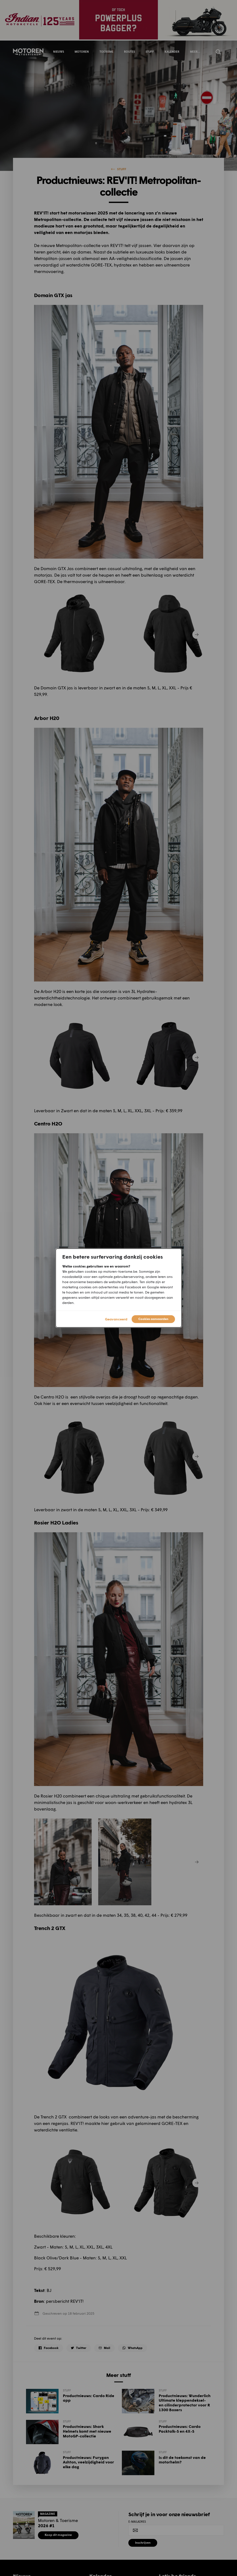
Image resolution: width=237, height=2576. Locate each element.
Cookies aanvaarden (153, 1319)
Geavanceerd (116, 1319)
